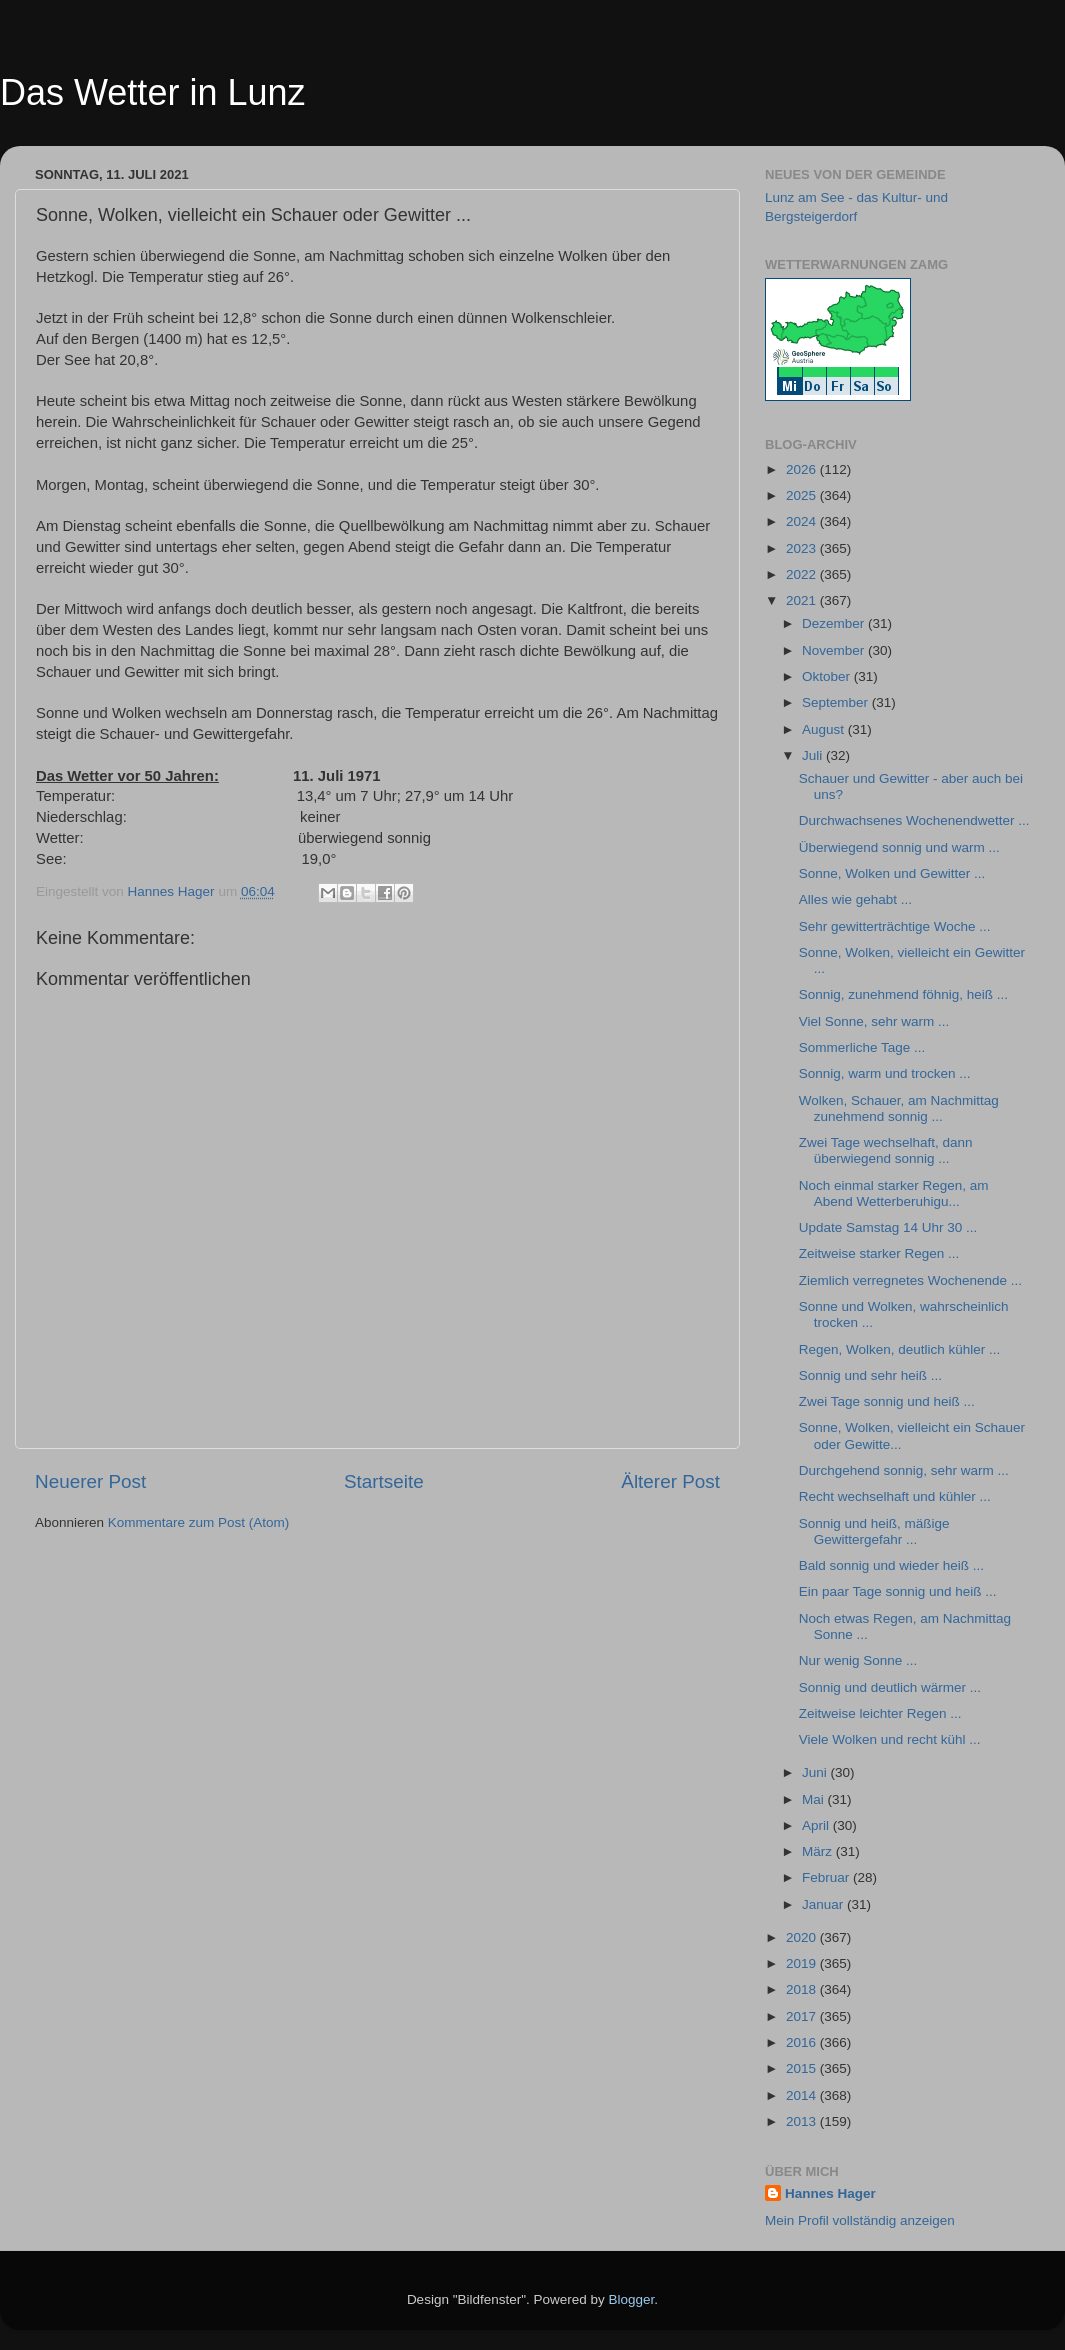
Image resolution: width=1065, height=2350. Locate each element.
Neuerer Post (90, 1481)
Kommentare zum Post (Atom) (199, 1522)
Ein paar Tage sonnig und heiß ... (898, 1591)
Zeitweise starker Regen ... (879, 1253)
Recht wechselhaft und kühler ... (895, 1496)
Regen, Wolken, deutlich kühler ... (900, 1349)
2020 (803, 1937)
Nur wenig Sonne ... (858, 1660)
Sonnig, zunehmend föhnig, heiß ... (903, 994)
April (817, 1825)
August (825, 729)
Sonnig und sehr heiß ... (870, 1375)
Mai (815, 1799)
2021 (803, 600)
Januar (824, 1904)
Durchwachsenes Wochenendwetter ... (914, 820)
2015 (803, 2068)
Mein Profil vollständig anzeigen (860, 2220)
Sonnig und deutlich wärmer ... (890, 1687)
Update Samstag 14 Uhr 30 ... (888, 1227)
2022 (803, 574)
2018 (803, 1989)
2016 (803, 2042)
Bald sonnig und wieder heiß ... (891, 1565)
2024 (803, 521)
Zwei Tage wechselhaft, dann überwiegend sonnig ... (886, 1150)
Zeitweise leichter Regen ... (880, 1713)
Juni (816, 1772)
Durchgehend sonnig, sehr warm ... (904, 1470)
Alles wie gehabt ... (855, 899)
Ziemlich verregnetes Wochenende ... (910, 1280)
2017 (803, 2016)
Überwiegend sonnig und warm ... (899, 847)
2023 (803, 548)
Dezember (835, 623)
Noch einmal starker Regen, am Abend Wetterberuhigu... (894, 1193)
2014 (803, 2095)
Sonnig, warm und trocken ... (885, 1073)
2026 (803, 469)
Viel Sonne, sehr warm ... (874, 1021)
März (819, 1851)
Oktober (828, 676)
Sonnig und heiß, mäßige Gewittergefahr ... (874, 1531)
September (837, 702)
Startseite (384, 1481)
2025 (803, 495)
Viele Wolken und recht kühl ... (890, 1739)
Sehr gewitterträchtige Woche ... (895, 926)
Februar (827, 1877)
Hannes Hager (830, 2193)
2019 (803, 1963)
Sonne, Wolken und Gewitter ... (892, 873)
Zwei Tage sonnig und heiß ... (887, 1401)
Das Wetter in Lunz (152, 92)
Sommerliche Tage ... (862, 1047)
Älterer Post (670, 1481)
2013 (803, 2121)
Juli (814, 755)
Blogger (632, 2299)
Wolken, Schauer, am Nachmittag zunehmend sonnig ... (899, 1108)
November (835, 650)
